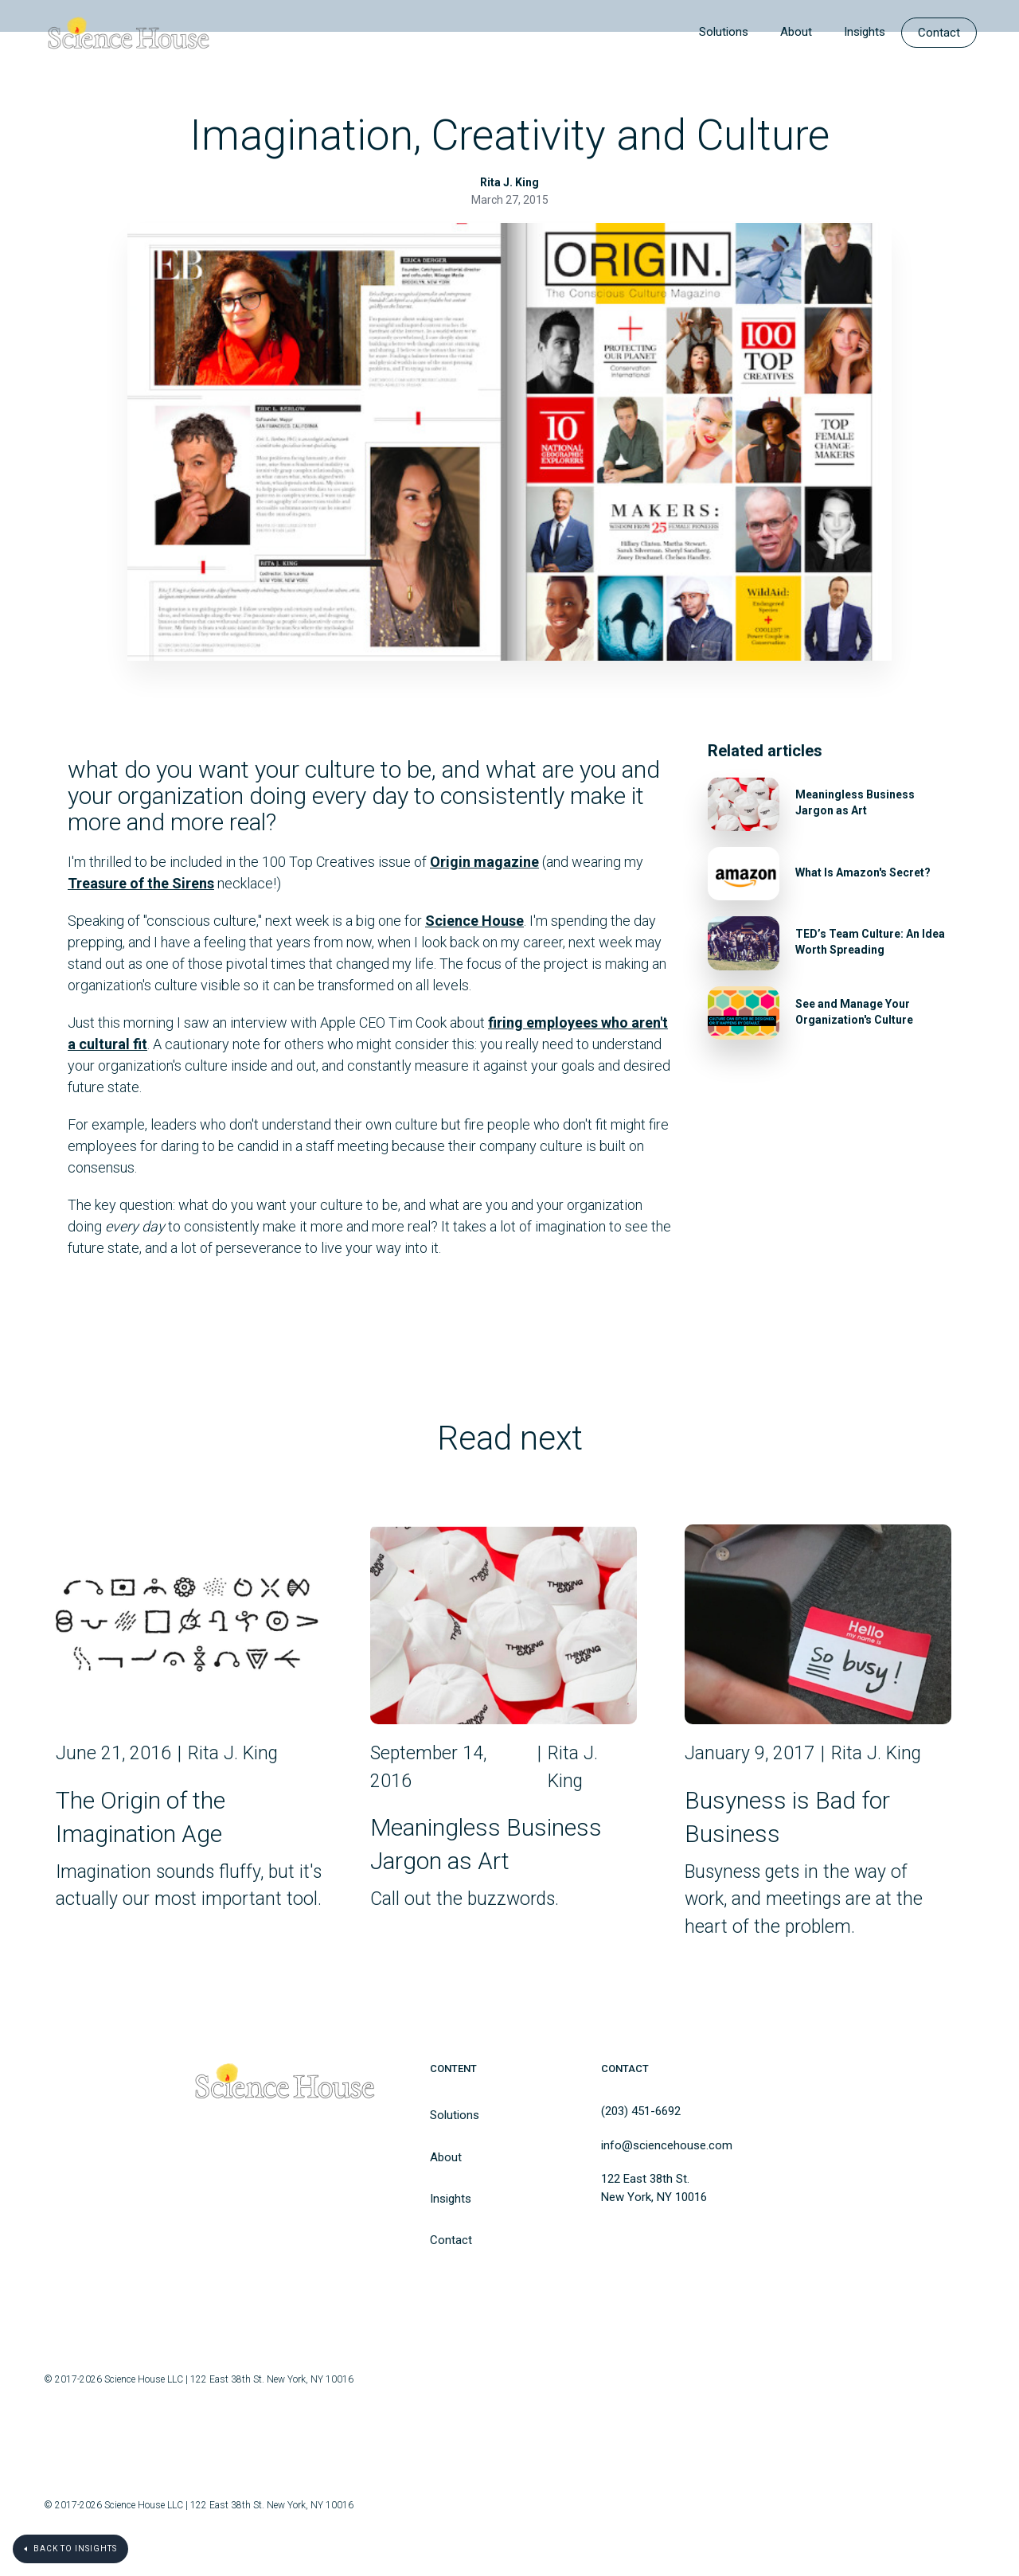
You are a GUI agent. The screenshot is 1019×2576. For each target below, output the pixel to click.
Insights (864, 32)
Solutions (723, 32)
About (796, 32)
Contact (939, 32)
